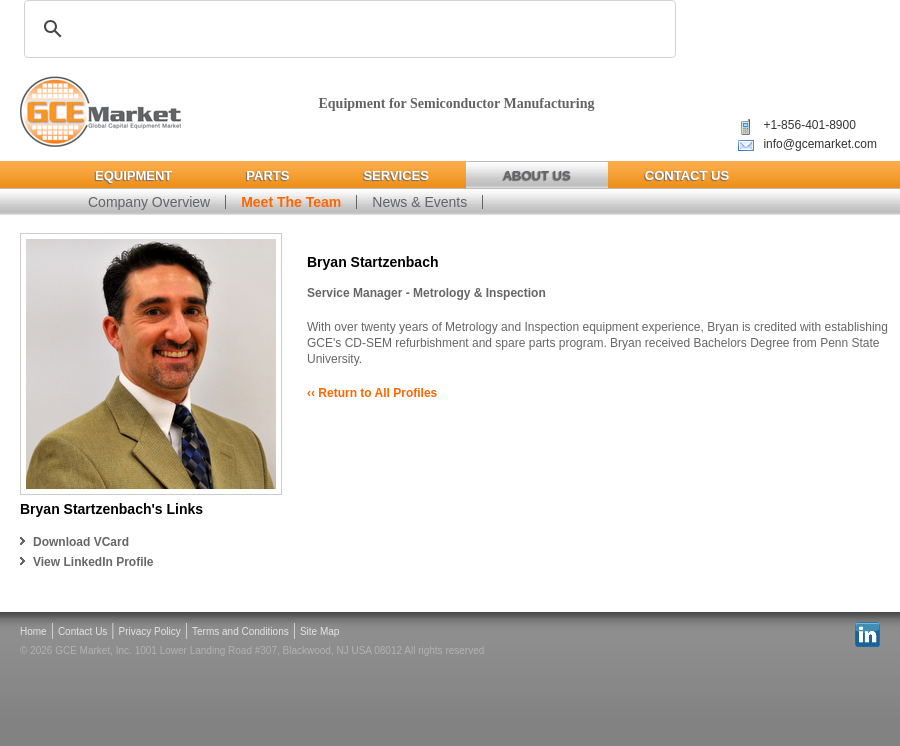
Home (33, 631)
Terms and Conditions (240, 631)
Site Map (319, 631)
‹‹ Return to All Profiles (372, 393)
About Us (537, 175)
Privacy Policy (150, 631)
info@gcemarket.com (820, 144)
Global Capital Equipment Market (100, 112)
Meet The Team (291, 202)
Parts (267, 175)
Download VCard (81, 542)
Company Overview (149, 202)
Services (396, 175)
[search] (347, 29)
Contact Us (687, 175)
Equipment (133, 175)
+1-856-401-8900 (809, 125)
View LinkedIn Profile (93, 562)
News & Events (419, 202)
